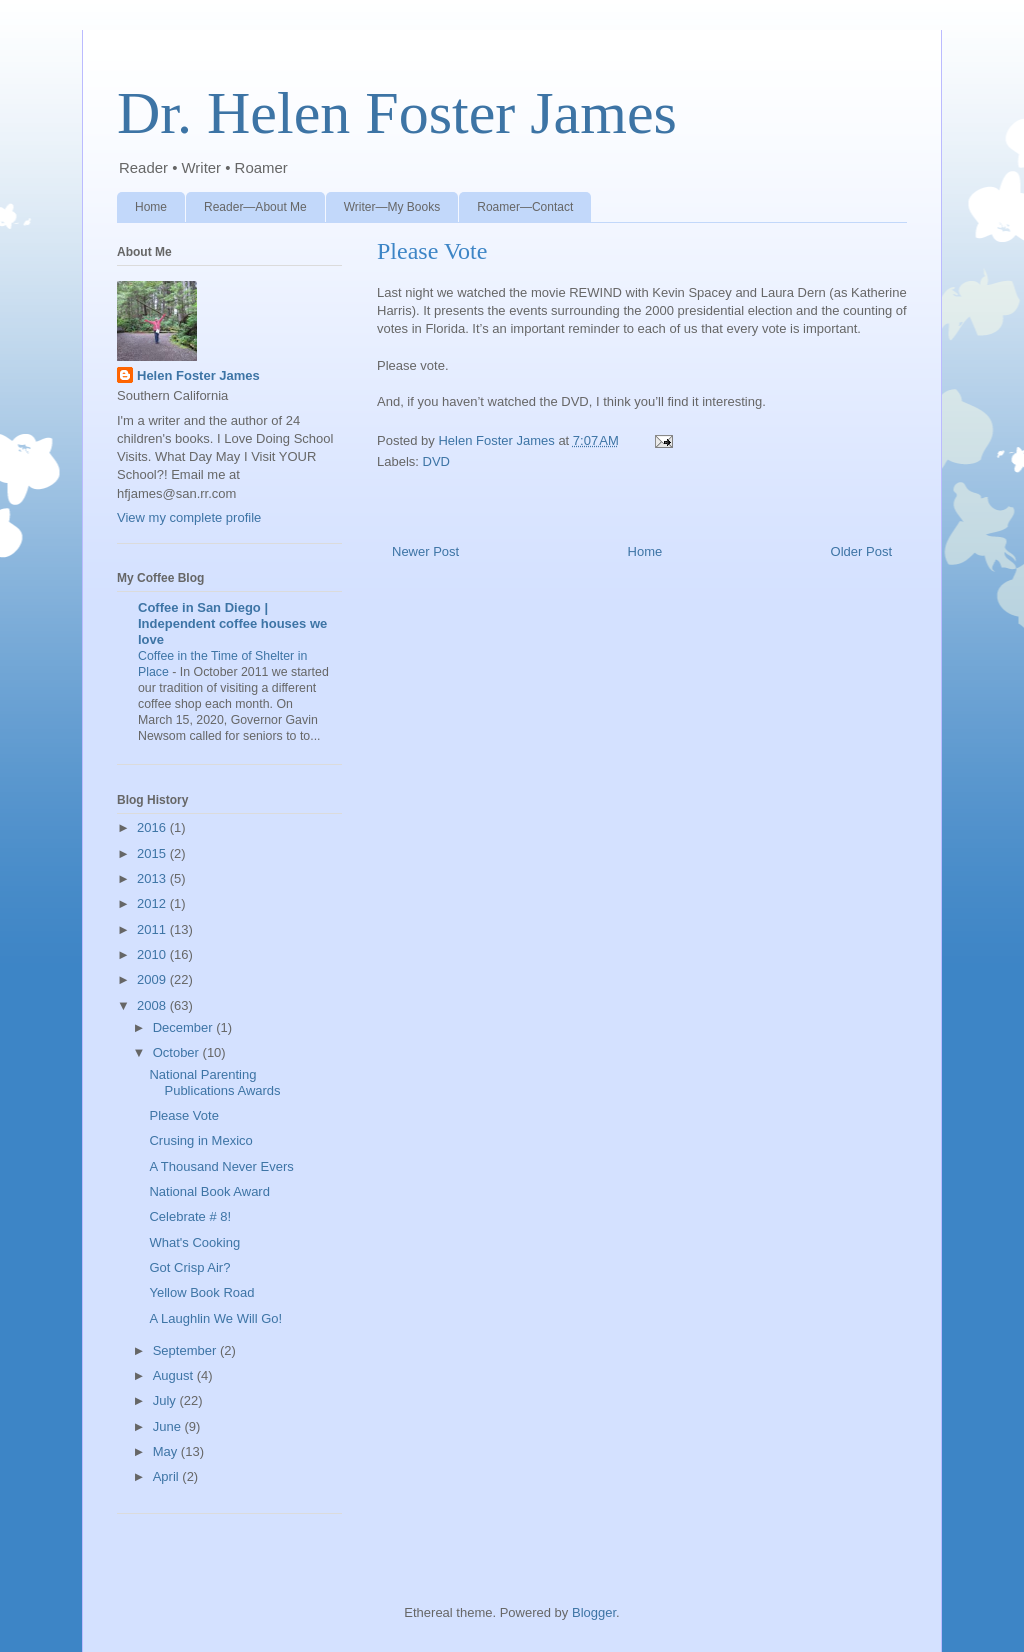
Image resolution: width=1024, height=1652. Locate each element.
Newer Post (425, 551)
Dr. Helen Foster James (397, 113)
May (167, 1451)
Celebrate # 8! (190, 1216)
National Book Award (209, 1191)
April (168, 1476)
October (178, 1052)
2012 (153, 903)
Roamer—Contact (525, 207)
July (166, 1400)
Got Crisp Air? (189, 1267)
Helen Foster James (198, 375)
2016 (153, 827)
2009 (153, 979)
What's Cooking (194, 1242)
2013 (153, 878)
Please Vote (183, 1115)
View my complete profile (189, 517)
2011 (153, 929)
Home (151, 207)
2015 (153, 853)
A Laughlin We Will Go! (215, 1318)
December (185, 1027)
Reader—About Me (255, 207)
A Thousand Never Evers (221, 1166)
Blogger (594, 1612)
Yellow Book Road (201, 1292)
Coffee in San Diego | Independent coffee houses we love (232, 623)
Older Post (861, 551)
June (169, 1426)
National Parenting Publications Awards (214, 1082)
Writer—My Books (392, 207)
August (175, 1375)
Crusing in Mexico (200, 1140)
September (186, 1350)
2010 (153, 954)
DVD (436, 461)
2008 (153, 1005)
